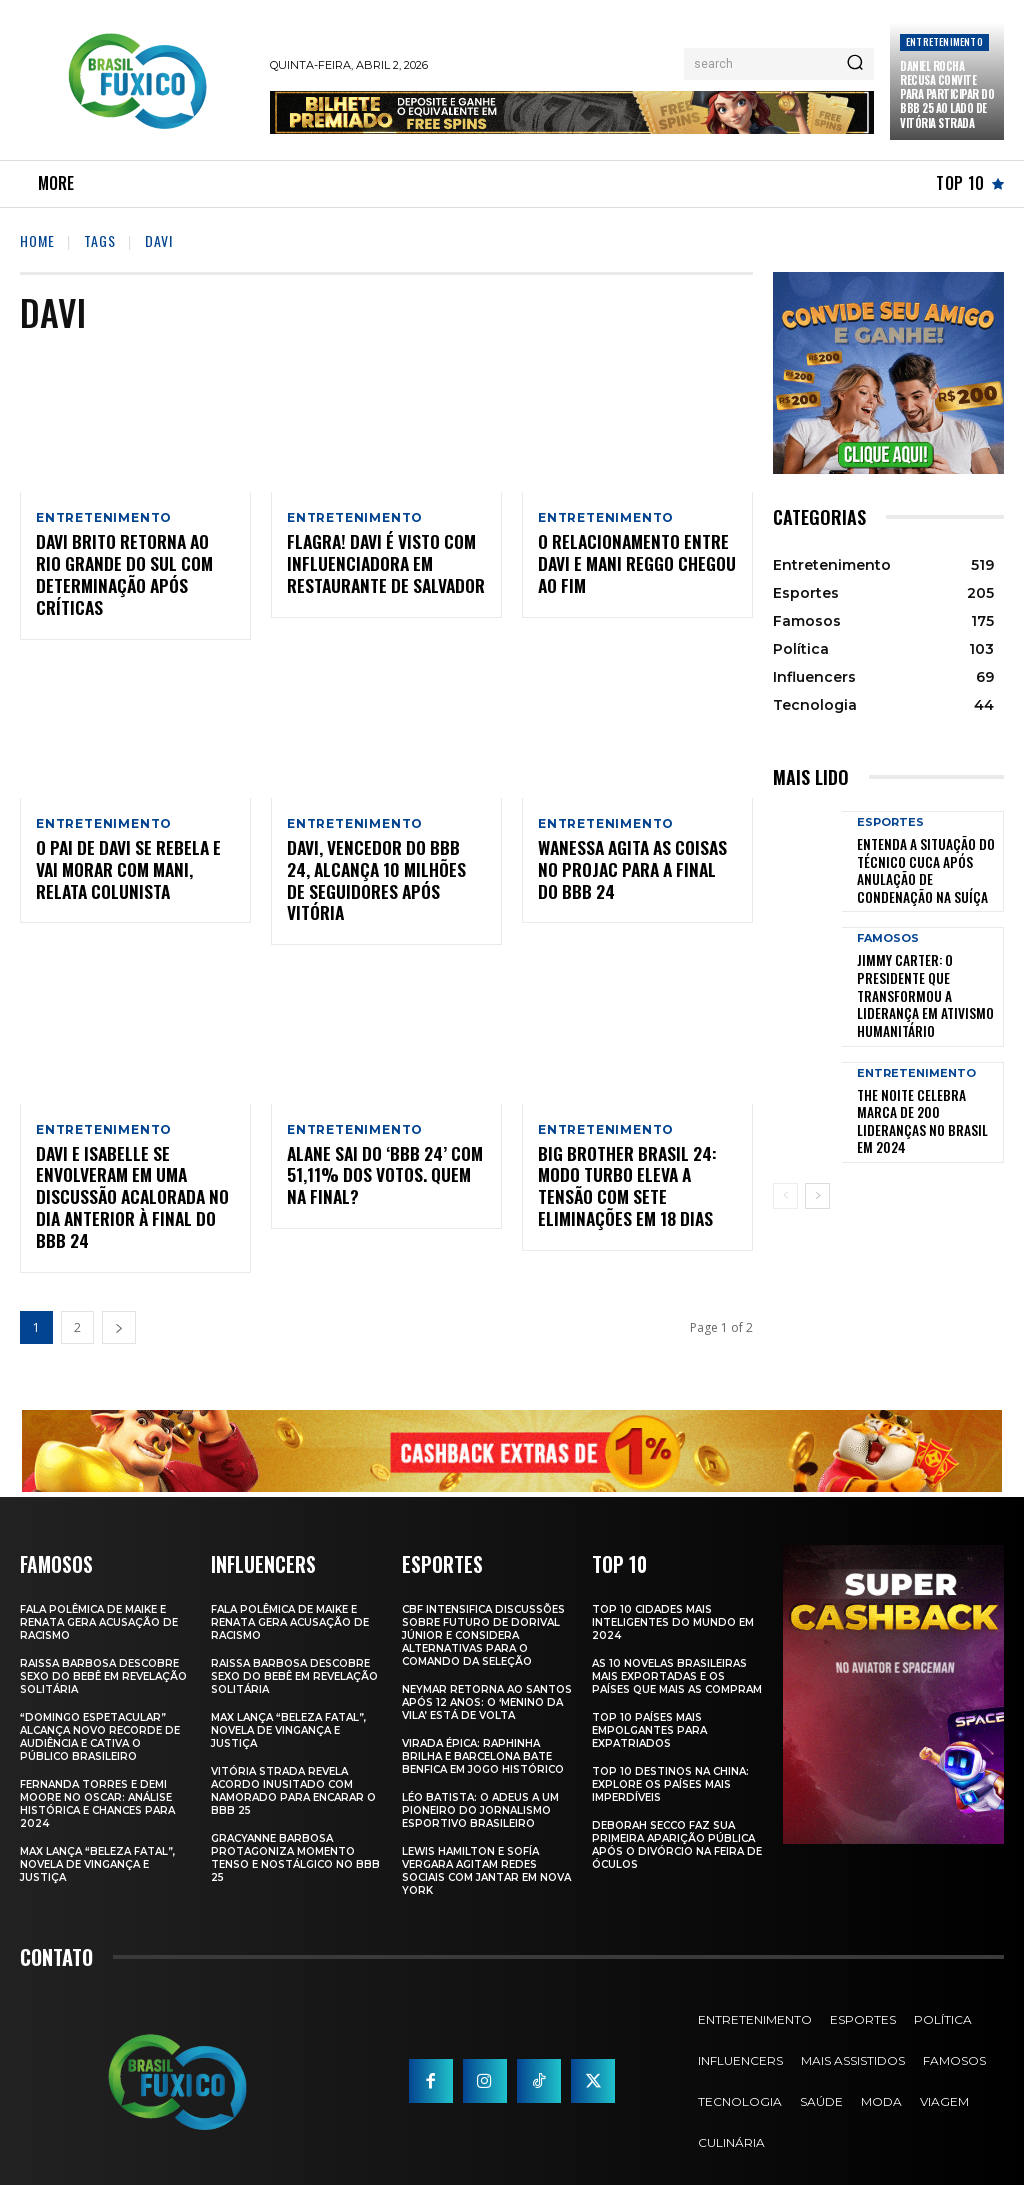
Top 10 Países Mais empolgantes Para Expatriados (649, 1704)
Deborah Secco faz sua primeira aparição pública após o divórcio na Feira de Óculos (677, 1819)
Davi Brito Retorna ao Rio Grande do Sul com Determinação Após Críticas (129, 575)
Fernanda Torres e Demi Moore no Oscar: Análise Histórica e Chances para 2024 (97, 1778)
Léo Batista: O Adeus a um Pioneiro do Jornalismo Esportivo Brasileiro (480, 1784)
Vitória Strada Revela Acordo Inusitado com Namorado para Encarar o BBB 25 (293, 1765)
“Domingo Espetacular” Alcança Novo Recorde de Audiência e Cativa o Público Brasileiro (100, 1711)
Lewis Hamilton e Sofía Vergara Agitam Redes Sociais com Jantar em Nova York (486, 1845)
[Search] (855, 64)
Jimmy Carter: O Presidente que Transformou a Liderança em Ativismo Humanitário (927, 975)
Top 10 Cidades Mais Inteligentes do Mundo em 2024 (673, 1596)
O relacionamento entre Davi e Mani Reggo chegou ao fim (628, 565)
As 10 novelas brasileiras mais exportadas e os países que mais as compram (677, 1650)
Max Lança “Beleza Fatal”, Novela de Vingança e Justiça (97, 1838)
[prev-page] (785, 1157)
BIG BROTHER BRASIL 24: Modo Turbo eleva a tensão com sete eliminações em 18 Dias (636, 1164)
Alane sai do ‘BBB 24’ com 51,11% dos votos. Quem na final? (384, 1154)
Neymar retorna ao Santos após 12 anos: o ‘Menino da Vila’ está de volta (487, 1676)
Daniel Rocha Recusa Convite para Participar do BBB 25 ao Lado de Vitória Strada (947, 94)
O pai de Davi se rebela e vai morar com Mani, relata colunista (133, 870)
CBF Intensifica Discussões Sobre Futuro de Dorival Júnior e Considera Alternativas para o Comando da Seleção (483, 1609)
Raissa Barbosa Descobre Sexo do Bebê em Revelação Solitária (103, 1650)
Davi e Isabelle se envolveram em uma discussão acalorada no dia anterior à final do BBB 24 (134, 1174)
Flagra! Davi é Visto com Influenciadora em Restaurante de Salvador (379, 565)
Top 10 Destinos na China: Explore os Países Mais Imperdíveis (670, 1758)
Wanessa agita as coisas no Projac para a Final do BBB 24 (631, 870)
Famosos (888, 930)
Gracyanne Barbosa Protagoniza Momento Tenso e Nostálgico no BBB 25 (295, 1832)
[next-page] (119, 1302)
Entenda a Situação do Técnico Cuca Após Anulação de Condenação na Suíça (924, 867)
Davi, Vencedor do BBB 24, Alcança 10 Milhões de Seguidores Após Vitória (379, 870)
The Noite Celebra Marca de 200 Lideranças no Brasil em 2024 (923, 1082)
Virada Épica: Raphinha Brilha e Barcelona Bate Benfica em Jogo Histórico (483, 1730)
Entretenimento (944, 41)
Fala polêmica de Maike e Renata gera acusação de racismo (99, 1596)
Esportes (890, 822)
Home (37, 240)
